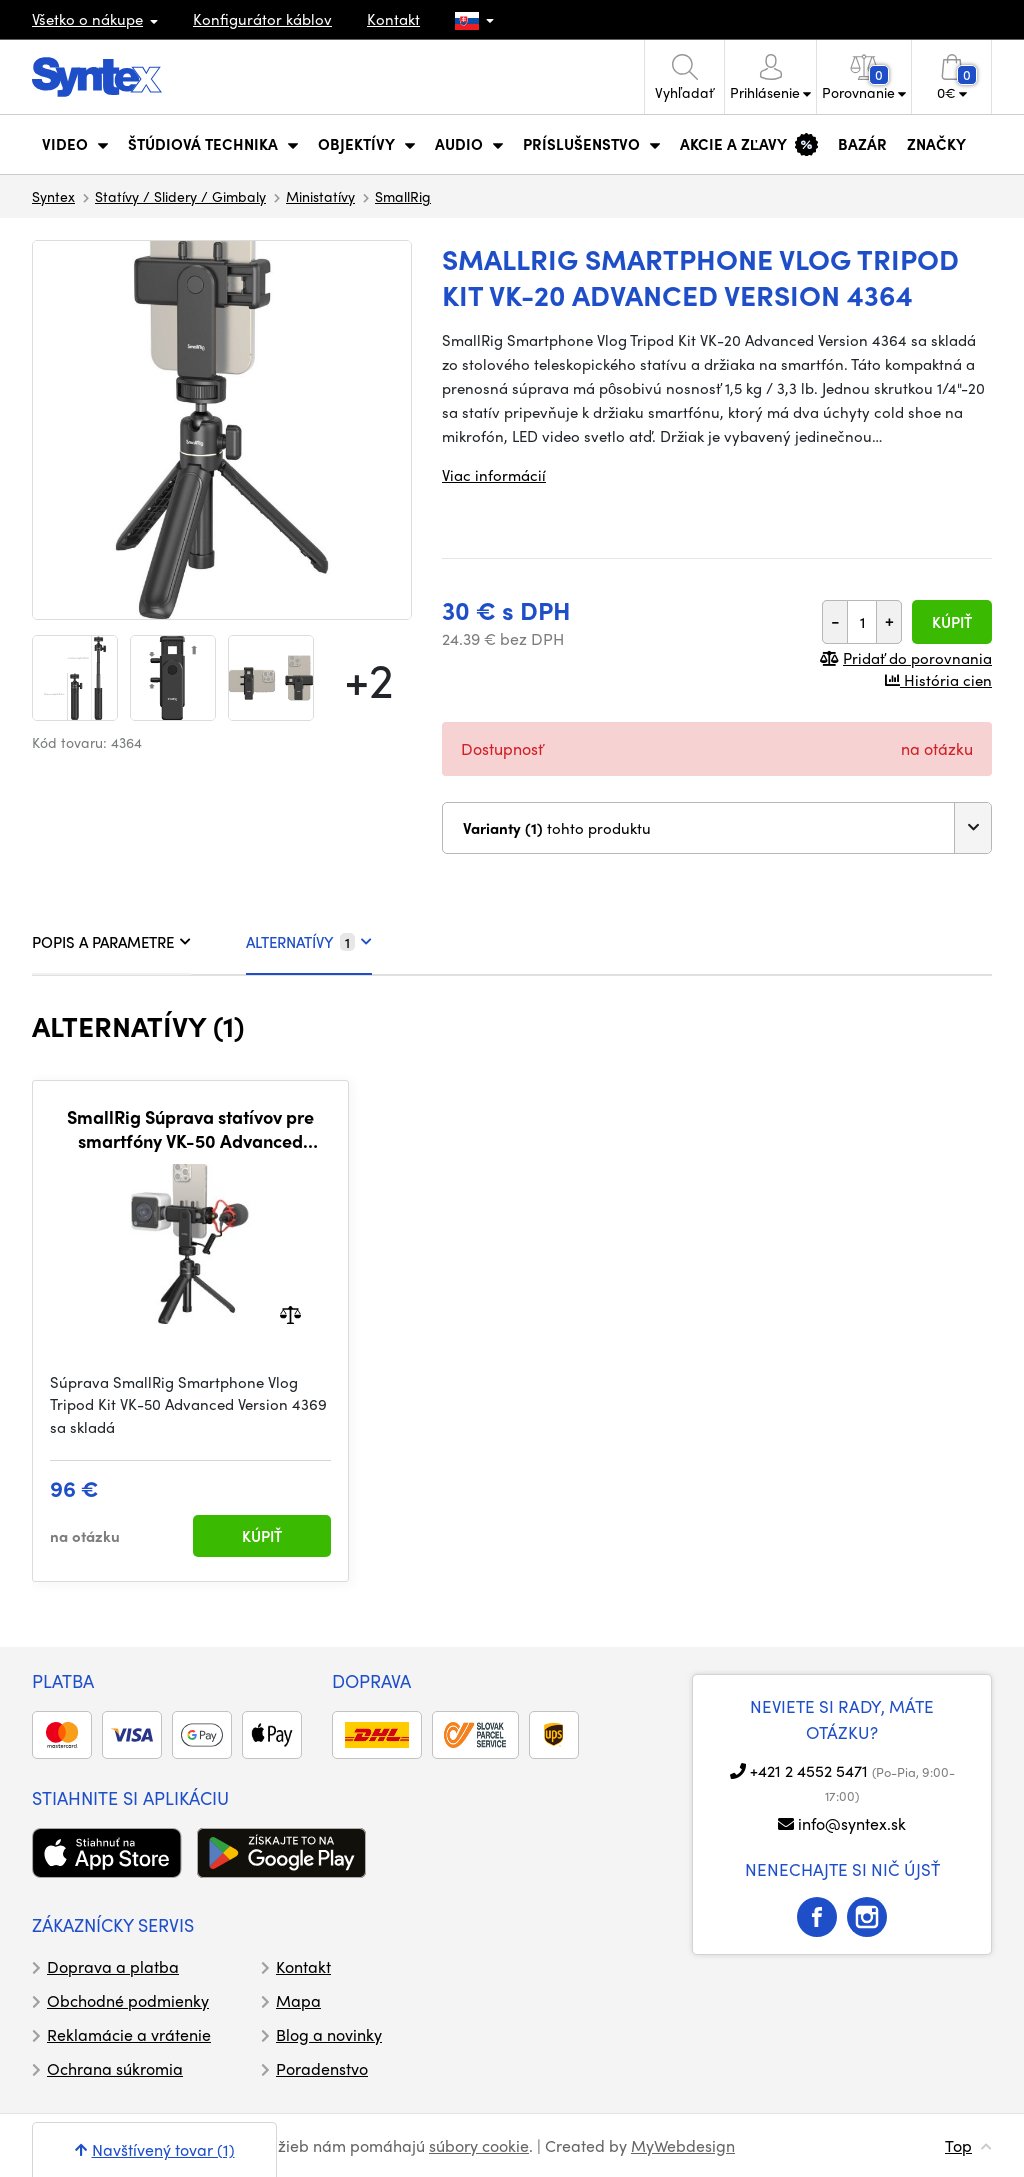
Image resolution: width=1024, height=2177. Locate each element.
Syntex (53, 196)
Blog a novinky (329, 2034)
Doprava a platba (113, 1966)
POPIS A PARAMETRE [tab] (111, 942)
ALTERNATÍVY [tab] (309, 942)
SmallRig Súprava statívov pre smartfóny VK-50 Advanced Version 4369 (190, 1128)
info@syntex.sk (852, 1823)
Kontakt (393, 19)
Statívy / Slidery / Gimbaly (180, 196)
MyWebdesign (683, 2145)
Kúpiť (952, 622)
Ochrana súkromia (115, 2068)
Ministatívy (320, 196)
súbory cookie (479, 2145)
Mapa (298, 2000)
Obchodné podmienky (128, 2000)
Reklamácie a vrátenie (129, 2034)
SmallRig (403, 196)
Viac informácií (494, 475)
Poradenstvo (322, 2068)
